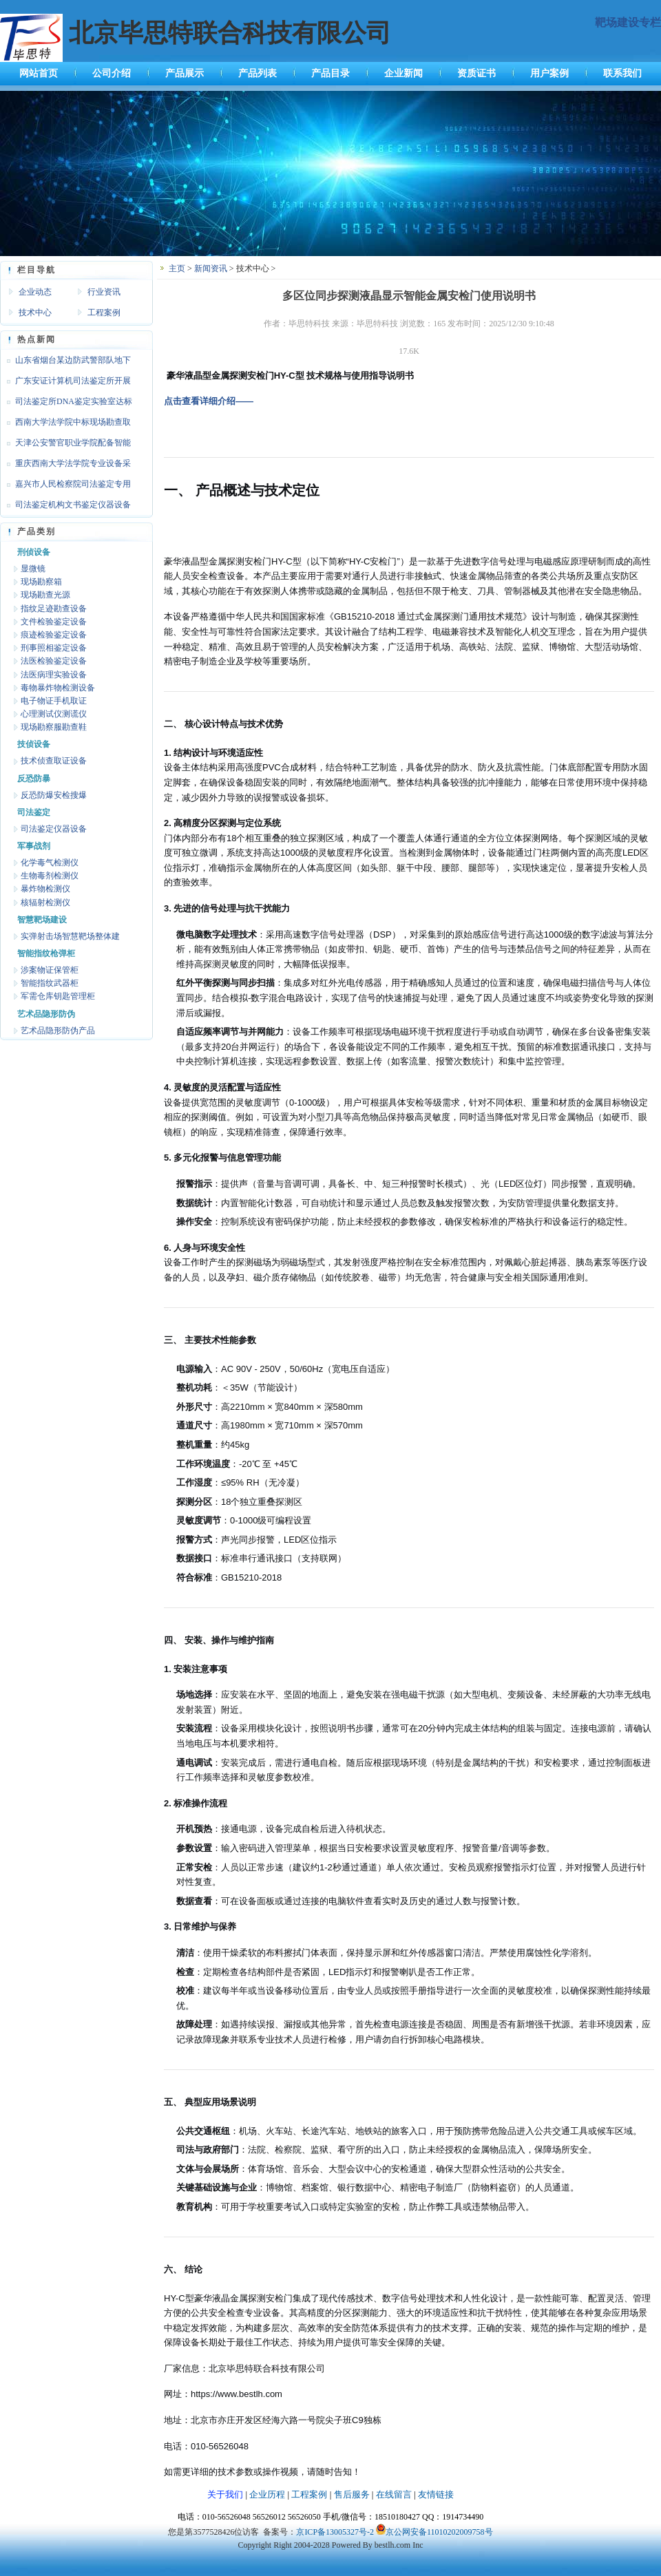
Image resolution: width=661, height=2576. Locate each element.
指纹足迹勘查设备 (54, 608)
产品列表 (257, 73)
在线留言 (394, 2494)
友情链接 (436, 2494)
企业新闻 (403, 73)
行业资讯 (103, 292)
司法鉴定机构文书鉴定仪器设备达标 (65, 507)
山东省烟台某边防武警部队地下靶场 (65, 362)
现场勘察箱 (41, 582)
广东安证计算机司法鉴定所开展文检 (65, 383)
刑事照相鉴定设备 (54, 648)
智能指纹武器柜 (49, 983)
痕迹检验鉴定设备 (54, 635)
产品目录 (330, 73)
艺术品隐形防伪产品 (58, 1030)
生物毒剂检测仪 (49, 875)
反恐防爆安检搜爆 (54, 795)
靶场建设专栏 (628, 22)
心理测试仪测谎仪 (54, 714)
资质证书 (476, 73)
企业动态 (35, 292)
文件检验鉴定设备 (54, 621)
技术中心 (35, 312)
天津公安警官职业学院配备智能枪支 (65, 445)
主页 (177, 268)
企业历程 (267, 2494)
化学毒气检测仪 (49, 862)
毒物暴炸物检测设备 (58, 688)
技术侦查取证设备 (54, 761)
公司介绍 (111, 73)
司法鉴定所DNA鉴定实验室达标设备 (66, 404)
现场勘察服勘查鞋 (54, 727)
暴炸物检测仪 (45, 889)
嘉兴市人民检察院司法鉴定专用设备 (65, 486)
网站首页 (38, 73)
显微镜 (33, 568)
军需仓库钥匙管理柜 (58, 996)
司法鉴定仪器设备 (54, 829)
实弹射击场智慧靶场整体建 (70, 936)
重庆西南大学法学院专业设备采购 (65, 466)
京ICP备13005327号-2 (335, 2532)
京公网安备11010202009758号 (439, 2532)
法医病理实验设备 (54, 674)
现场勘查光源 (45, 595)
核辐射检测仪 (45, 902)
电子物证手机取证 (54, 701)
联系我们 (622, 73)
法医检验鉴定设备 (54, 661)
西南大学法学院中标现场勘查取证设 (65, 424)
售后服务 (352, 2494)
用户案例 (549, 73)
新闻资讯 (210, 268)
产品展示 (184, 73)
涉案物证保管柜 (49, 970)
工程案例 (103, 312)
